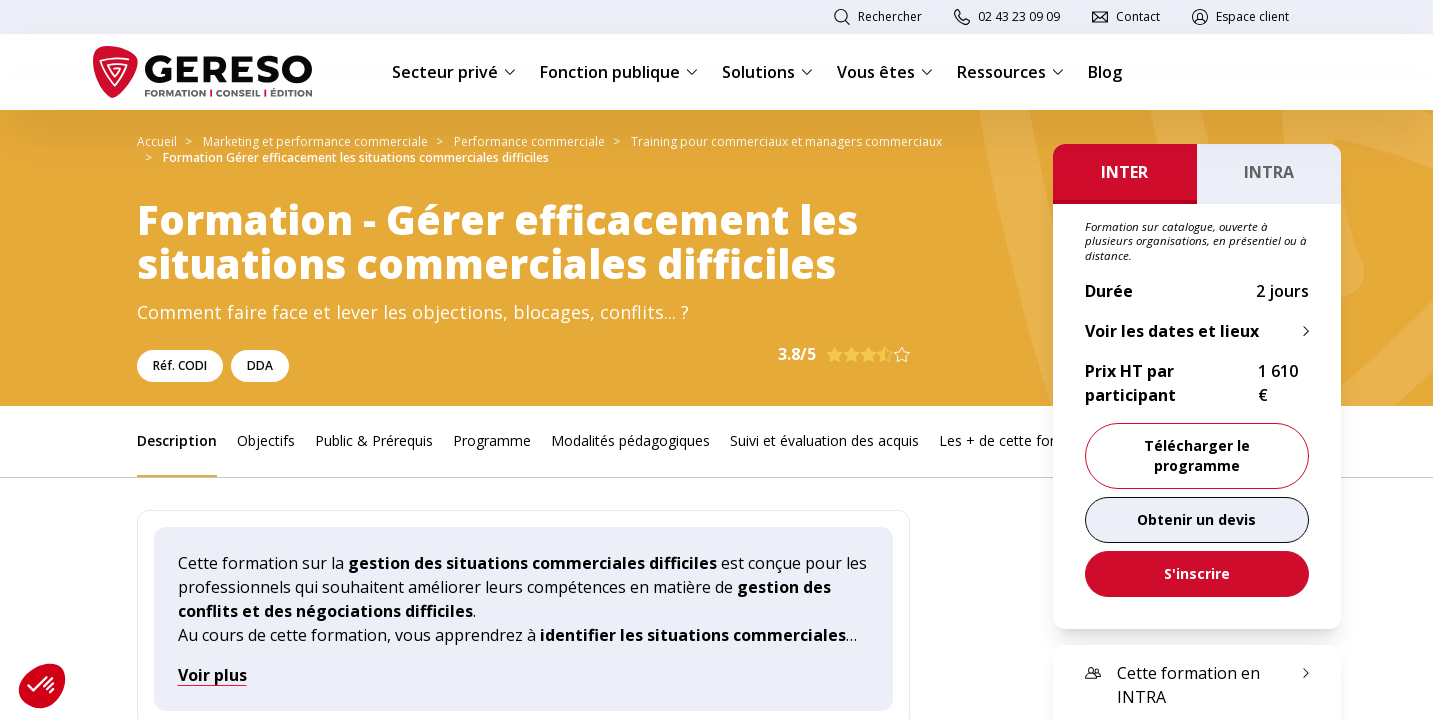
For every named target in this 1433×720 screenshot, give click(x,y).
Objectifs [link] (266, 440)
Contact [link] (1138, 16)
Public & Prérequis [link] (374, 440)
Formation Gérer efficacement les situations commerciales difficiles (356, 157)
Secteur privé (454, 72)
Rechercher (890, 16)
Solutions (767, 72)
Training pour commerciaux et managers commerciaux (786, 141)
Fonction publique (619, 72)
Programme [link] (492, 440)
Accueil (157, 141)
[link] (1197, 520)
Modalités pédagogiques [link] (630, 440)
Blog (1105, 72)
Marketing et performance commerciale (315, 141)
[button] (42, 686)
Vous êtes (885, 72)
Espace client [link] (1252, 16)
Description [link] (177, 440)
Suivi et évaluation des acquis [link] (824, 440)
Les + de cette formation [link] (1020, 440)
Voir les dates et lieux (1172, 331)
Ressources (1010, 72)
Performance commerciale (529, 141)
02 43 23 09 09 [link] (1019, 16)
